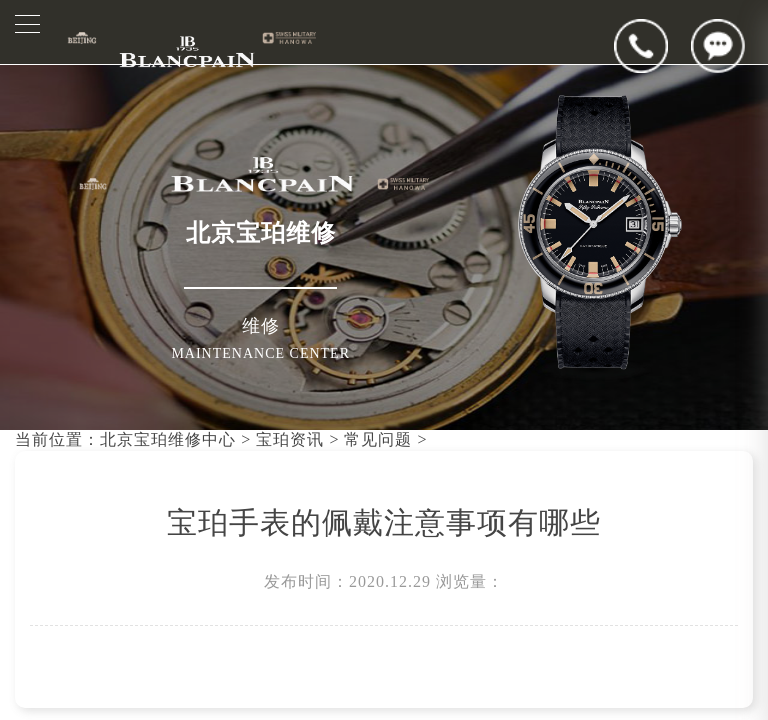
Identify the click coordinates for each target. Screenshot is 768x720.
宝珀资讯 (290, 439)
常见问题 (378, 439)
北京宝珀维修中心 (168, 439)
